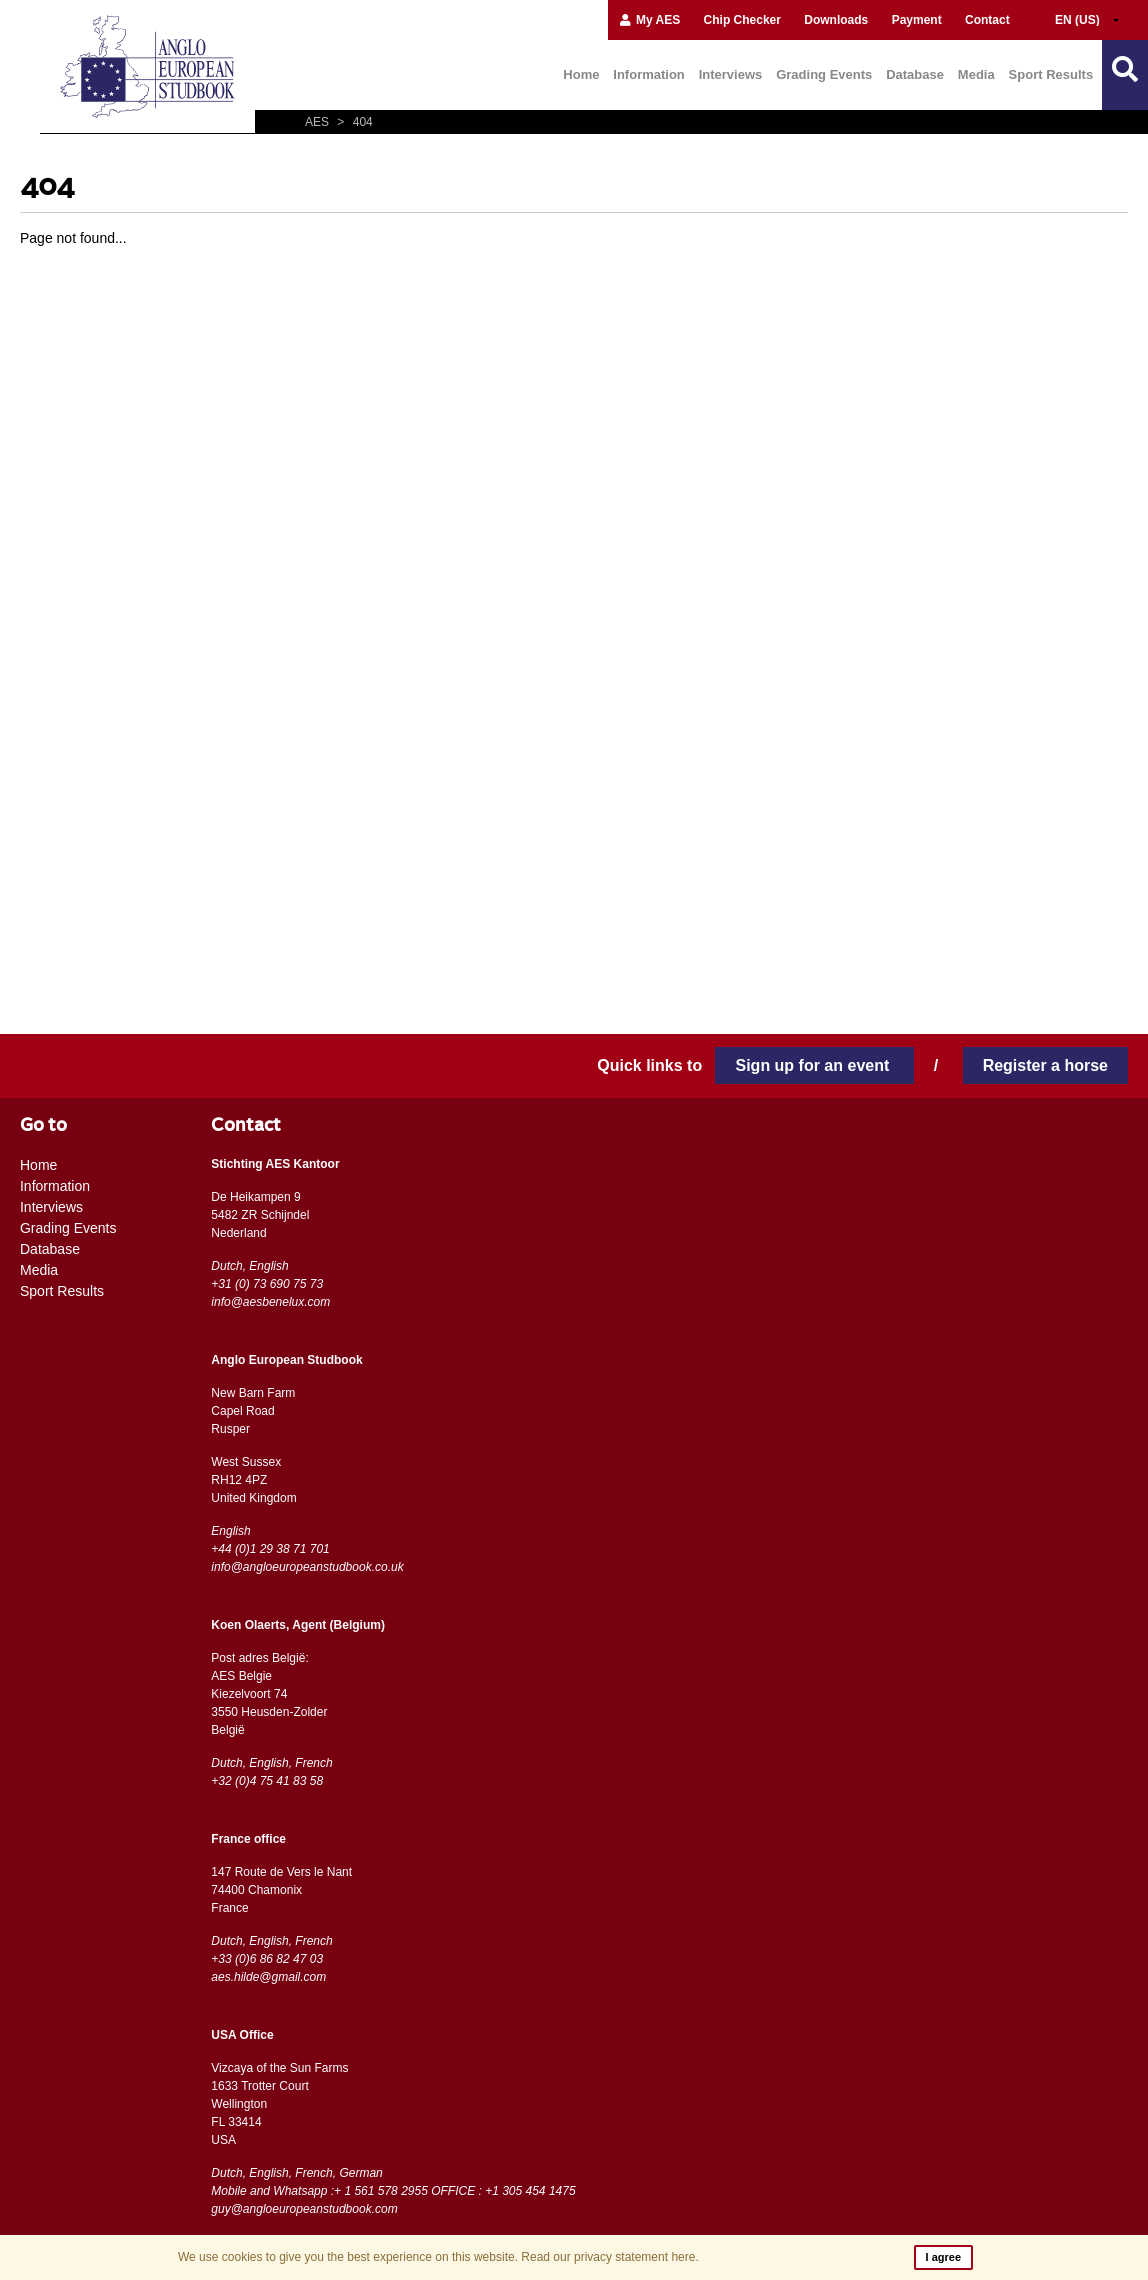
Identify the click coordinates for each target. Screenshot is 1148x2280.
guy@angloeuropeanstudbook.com (304, 2209)
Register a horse (1045, 1065)
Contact (987, 20)
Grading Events (824, 74)
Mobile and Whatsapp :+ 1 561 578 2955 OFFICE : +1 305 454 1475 (393, 2191)
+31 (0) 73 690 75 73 (267, 1284)
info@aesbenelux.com (270, 1302)
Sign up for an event (814, 1065)
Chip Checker (742, 20)
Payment (917, 20)
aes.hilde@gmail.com (268, 1977)
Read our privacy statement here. (609, 2257)
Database (915, 74)
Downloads (836, 20)
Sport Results (1051, 74)
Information (649, 74)
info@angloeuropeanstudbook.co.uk (307, 1567)
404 (352, 122)
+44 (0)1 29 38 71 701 (270, 1549)
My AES (649, 20)
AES (318, 122)
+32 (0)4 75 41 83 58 (267, 1781)
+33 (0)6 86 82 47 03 (267, 1959)
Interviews (731, 74)
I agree (943, 2257)
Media (976, 74)
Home (581, 74)
